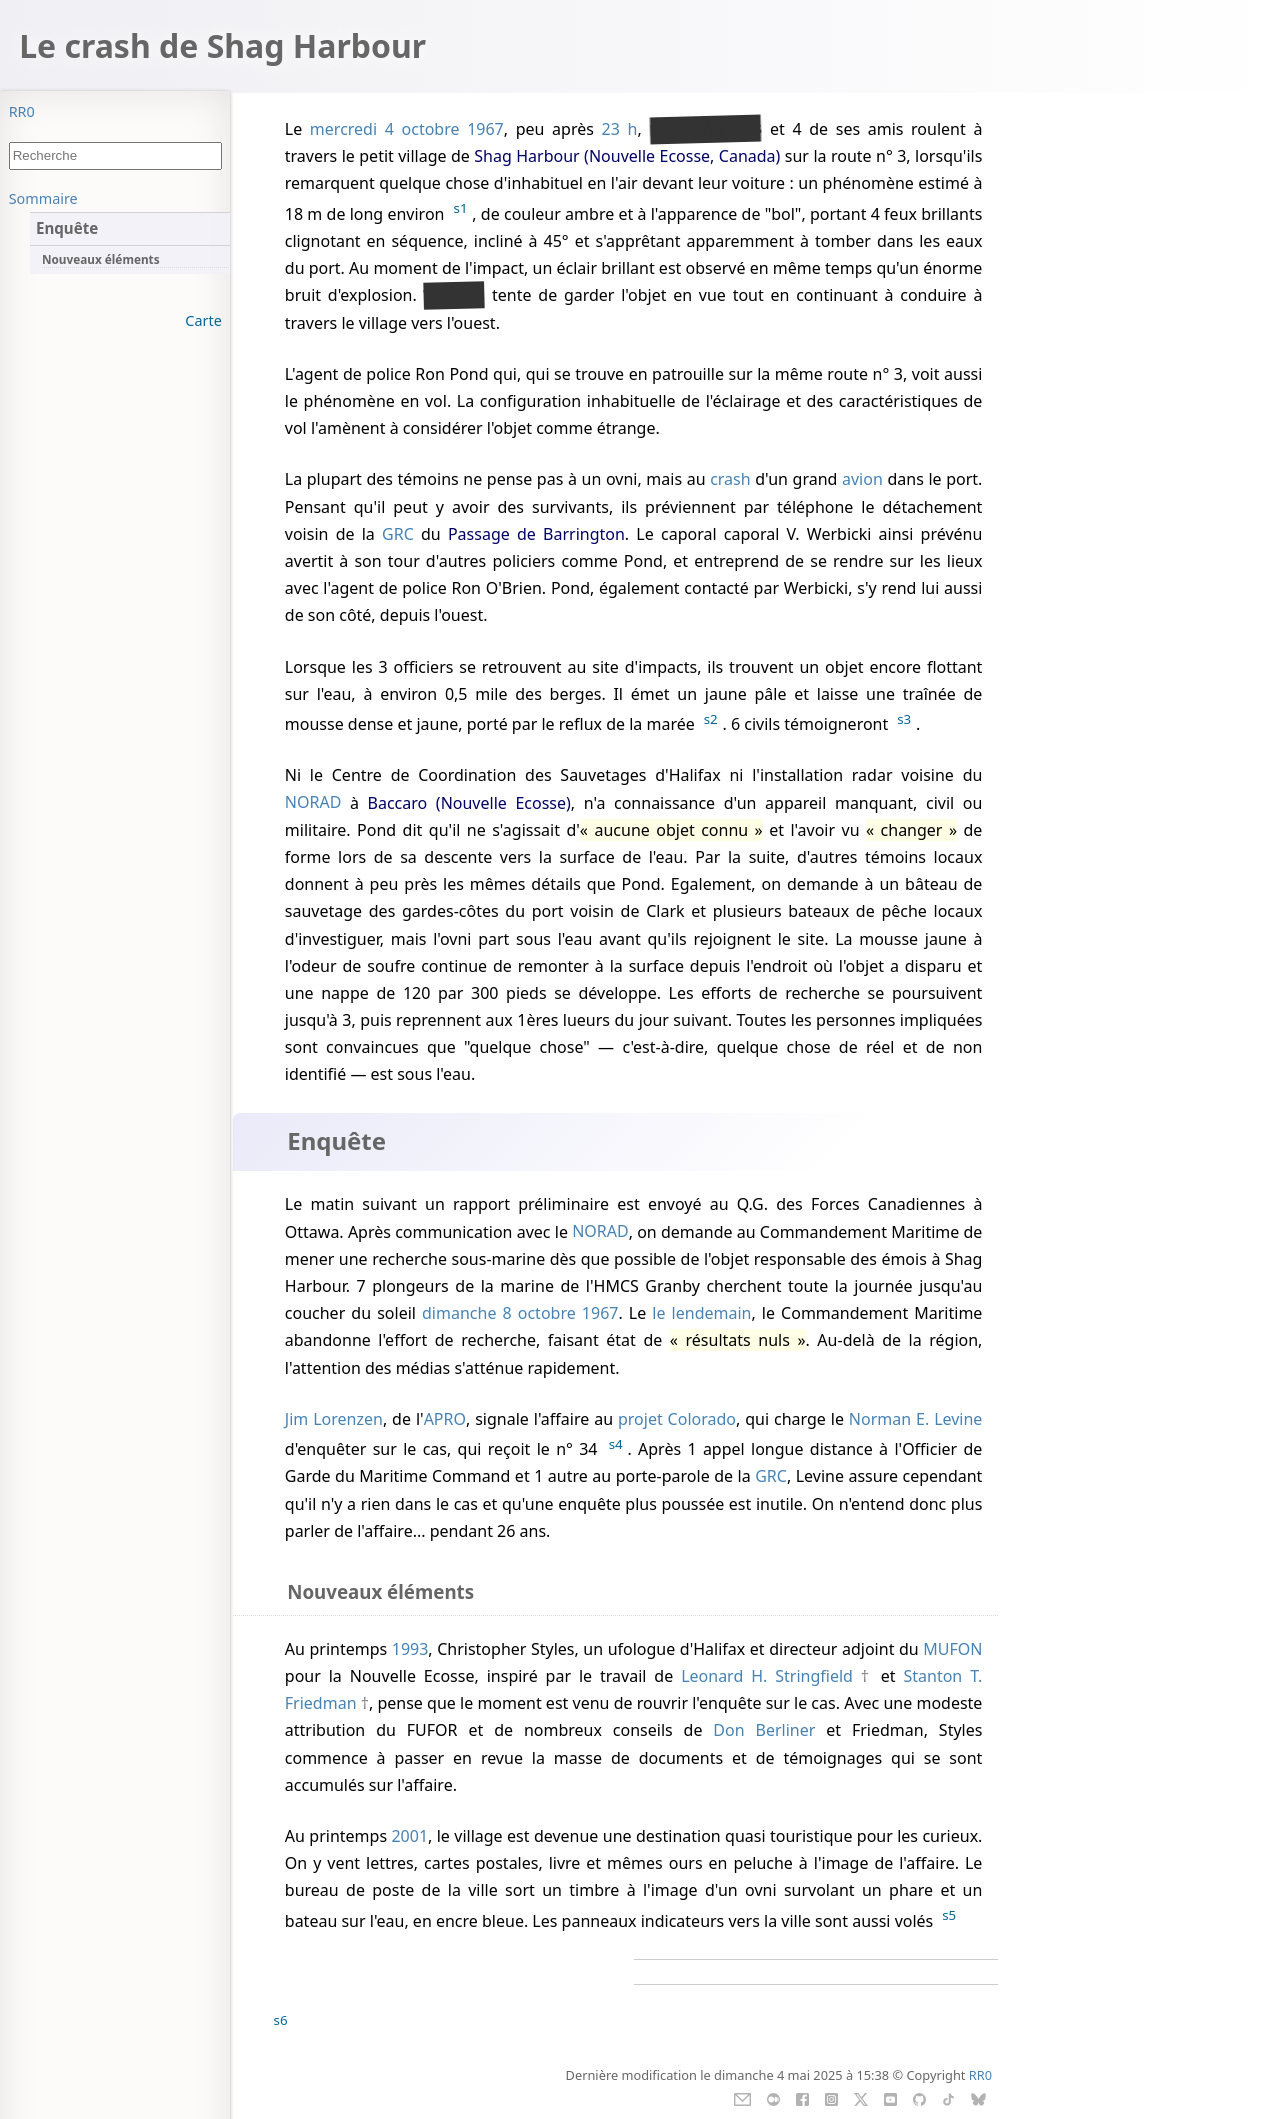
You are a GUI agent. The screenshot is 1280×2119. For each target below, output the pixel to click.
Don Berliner (764, 1730)
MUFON (952, 1649)
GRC (398, 534)
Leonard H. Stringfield (767, 1676)
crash (730, 479)
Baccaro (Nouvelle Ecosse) (469, 803)
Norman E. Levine (916, 1419)
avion (862, 479)
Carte (203, 320)
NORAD (313, 803)
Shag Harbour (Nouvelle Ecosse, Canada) (627, 156)
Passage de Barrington (536, 534)
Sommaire (43, 198)
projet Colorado (677, 1419)
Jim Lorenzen (334, 1419)
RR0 (22, 111)
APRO (445, 1419)
